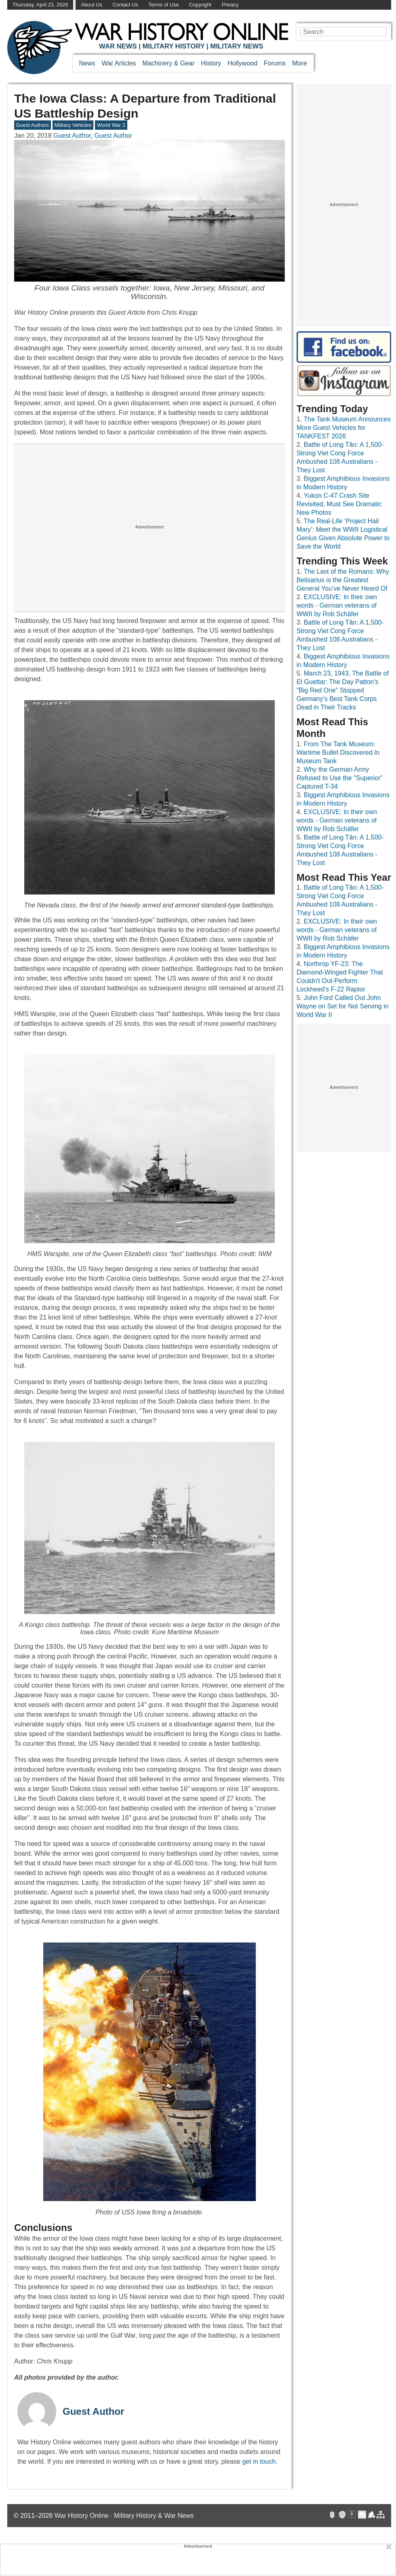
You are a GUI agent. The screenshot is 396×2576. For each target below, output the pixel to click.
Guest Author (93, 2411)
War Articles (119, 63)
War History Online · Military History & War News (124, 2515)
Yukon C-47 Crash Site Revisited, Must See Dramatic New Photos (339, 504)
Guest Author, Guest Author (92, 135)
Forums (275, 63)
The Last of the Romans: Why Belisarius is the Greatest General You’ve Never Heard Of (343, 580)
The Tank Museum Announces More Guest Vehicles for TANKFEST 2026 (344, 428)
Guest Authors (32, 125)
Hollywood (242, 63)
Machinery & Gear (168, 63)
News (87, 63)
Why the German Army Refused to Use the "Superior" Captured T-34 (340, 778)
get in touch (259, 2461)
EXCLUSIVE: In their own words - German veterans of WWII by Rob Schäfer (337, 605)
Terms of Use (163, 5)
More (299, 63)
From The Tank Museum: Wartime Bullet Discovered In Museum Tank (338, 752)
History (211, 63)
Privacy (230, 5)
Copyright (200, 5)
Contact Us (125, 5)
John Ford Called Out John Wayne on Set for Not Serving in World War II (343, 1006)
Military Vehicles (72, 125)
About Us (91, 5)
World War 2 (111, 125)
